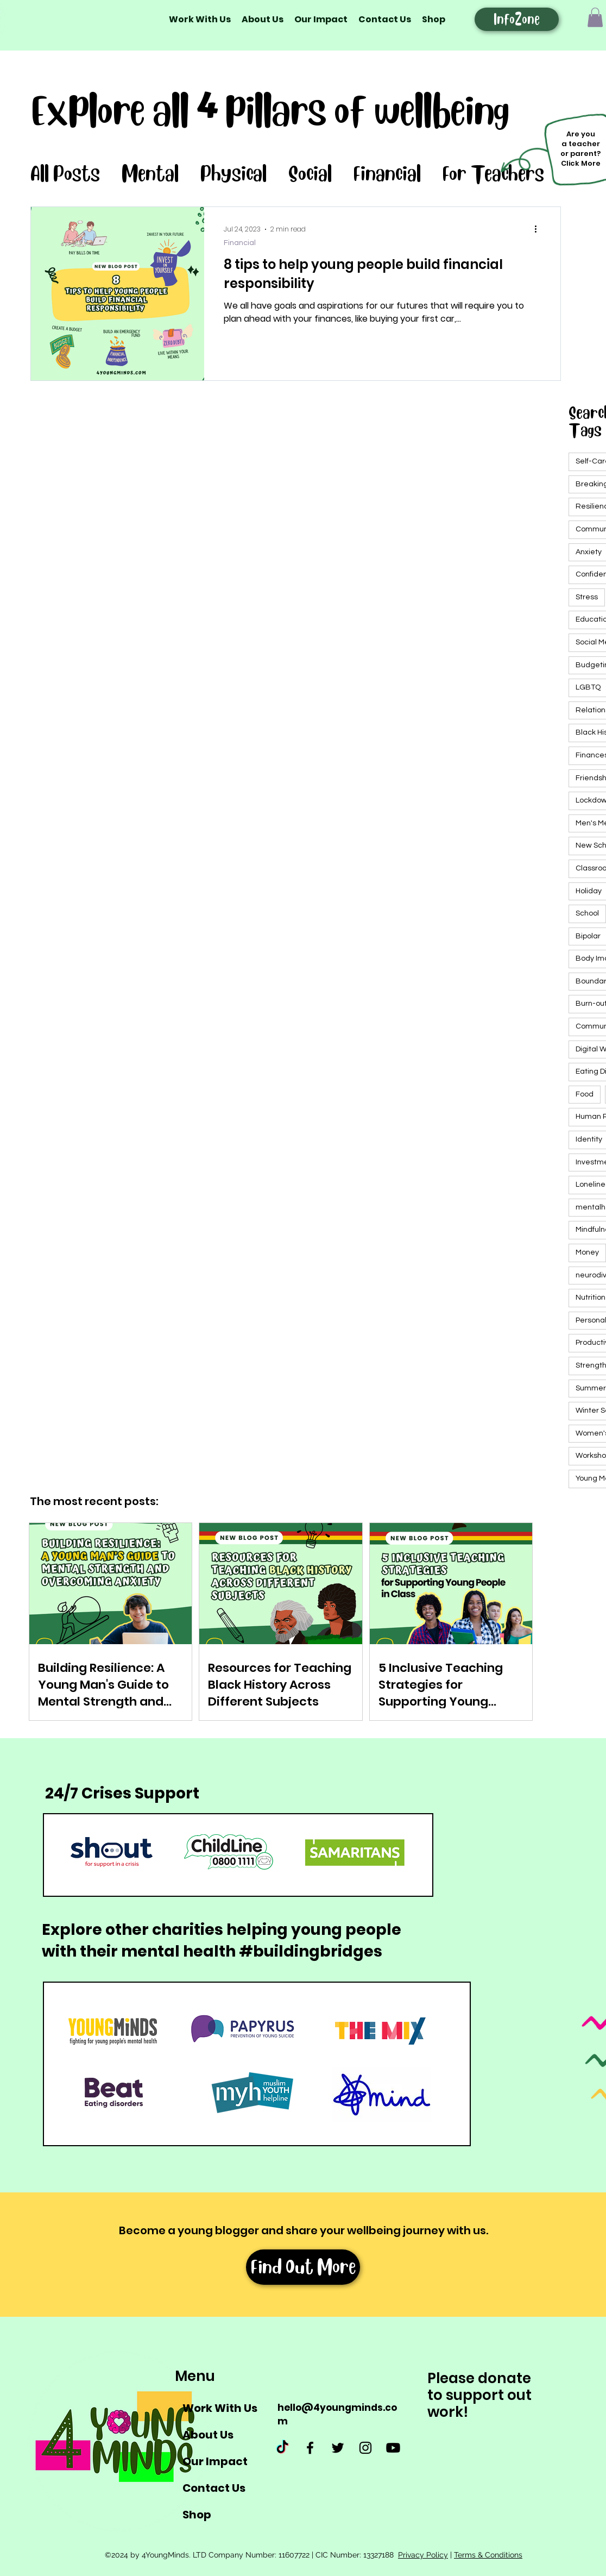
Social (310, 174)
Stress (587, 597)
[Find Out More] (303, 2267)
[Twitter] (338, 2448)
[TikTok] (282, 2448)
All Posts (65, 174)
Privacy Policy (423, 2554)
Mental (150, 174)
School (587, 913)
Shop (196, 2514)
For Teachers (493, 174)
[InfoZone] (517, 19)
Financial (387, 174)
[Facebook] (310, 2448)
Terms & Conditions (488, 2554)
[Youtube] (393, 2448)
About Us (207, 2434)
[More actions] (539, 229)
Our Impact (215, 2461)
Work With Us (219, 2408)
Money (587, 1252)
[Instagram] (365, 2448)
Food (585, 1094)
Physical (233, 174)
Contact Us (213, 2488)
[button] (595, 17)
